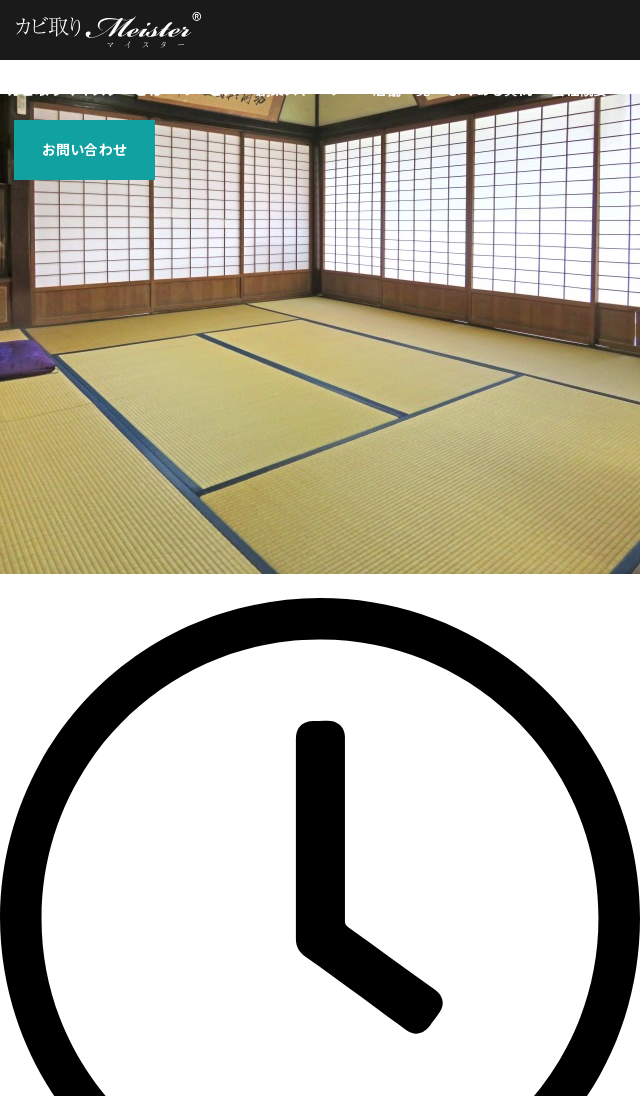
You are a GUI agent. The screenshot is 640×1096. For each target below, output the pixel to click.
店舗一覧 (401, 90)
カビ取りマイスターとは (85, 90)
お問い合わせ (84, 150)
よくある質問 (490, 90)
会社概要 (579, 90)
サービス (209, 90)
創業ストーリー (305, 90)
